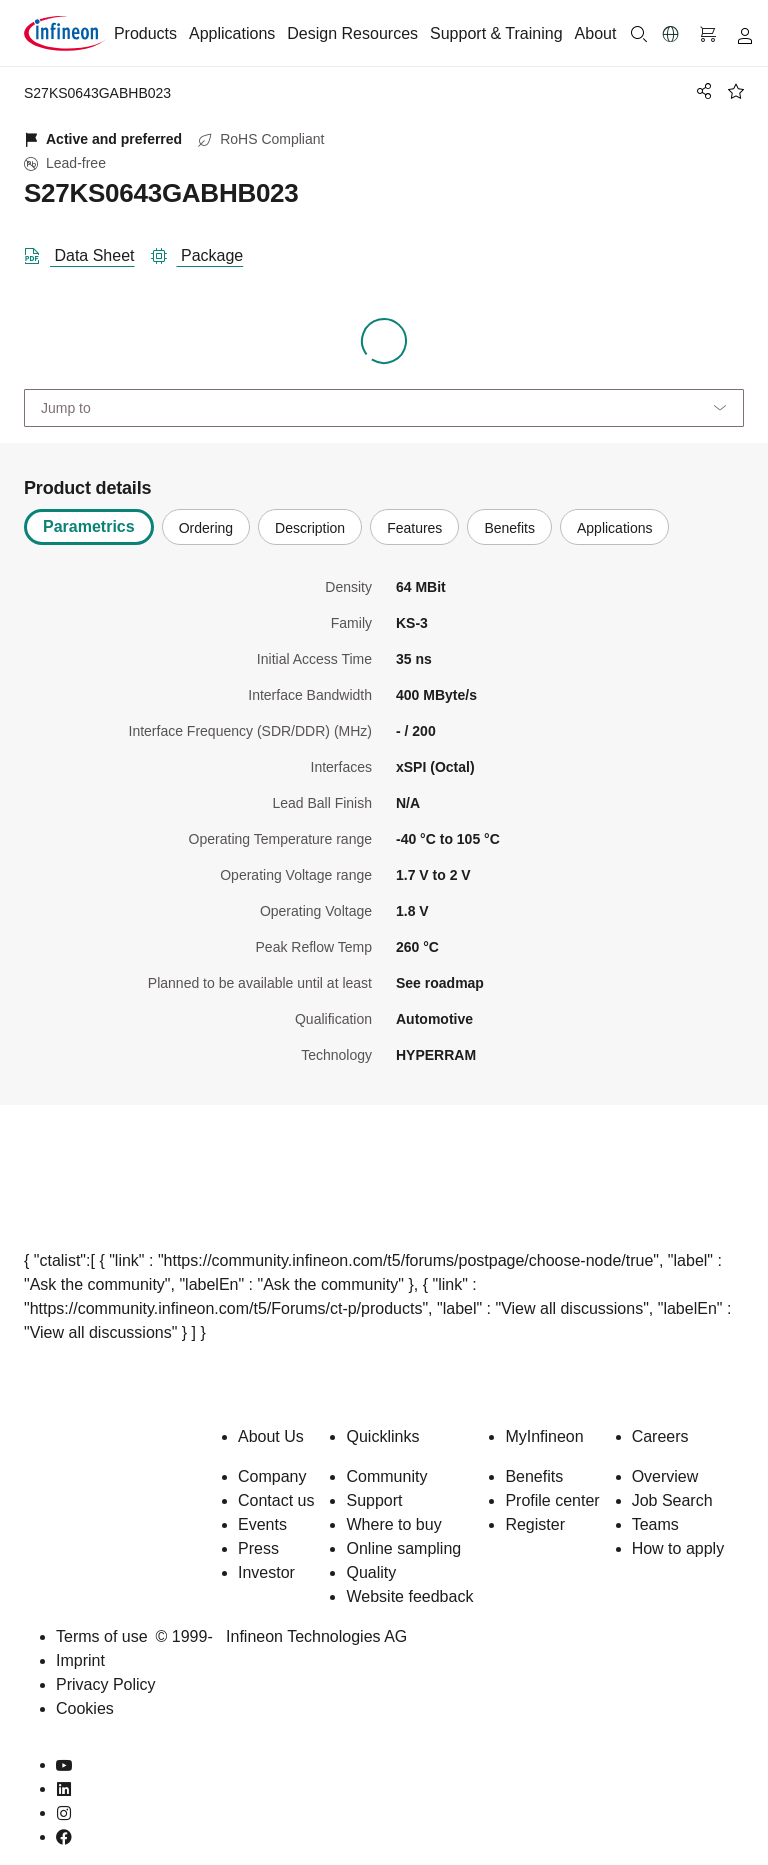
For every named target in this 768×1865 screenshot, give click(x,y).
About (596, 33)
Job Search (672, 1500)
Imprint (80, 1660)
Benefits (534, 1476)
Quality (371, 1572)
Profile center (552, 1500)
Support (374, 1500)
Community (386, 1476)
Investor (266, 1572)
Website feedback (409, 1596)
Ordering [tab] (206, 528)
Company (272, 1476)
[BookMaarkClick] (736, 91)
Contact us (276, 1500)
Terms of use (102, 1636)
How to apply (678, 1548)
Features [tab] (414, 528)
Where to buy (393, 1524)
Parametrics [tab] (89, 526)
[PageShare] (701, 91)
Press (258, 1548)
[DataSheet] (87, 252)
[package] (205, 252)
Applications (232, 33)
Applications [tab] (615, 528)
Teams (655, 1524)
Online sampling (403, 1548)
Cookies (85, 1708)
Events (262, 1524)
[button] (671, 34)
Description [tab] (310, 528)
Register (535, 1524)
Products (145, 33)
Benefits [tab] (509, 528)
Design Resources (352, 33)
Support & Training (496, 33)
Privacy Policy (106, 1684)
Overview (665, 1476)
